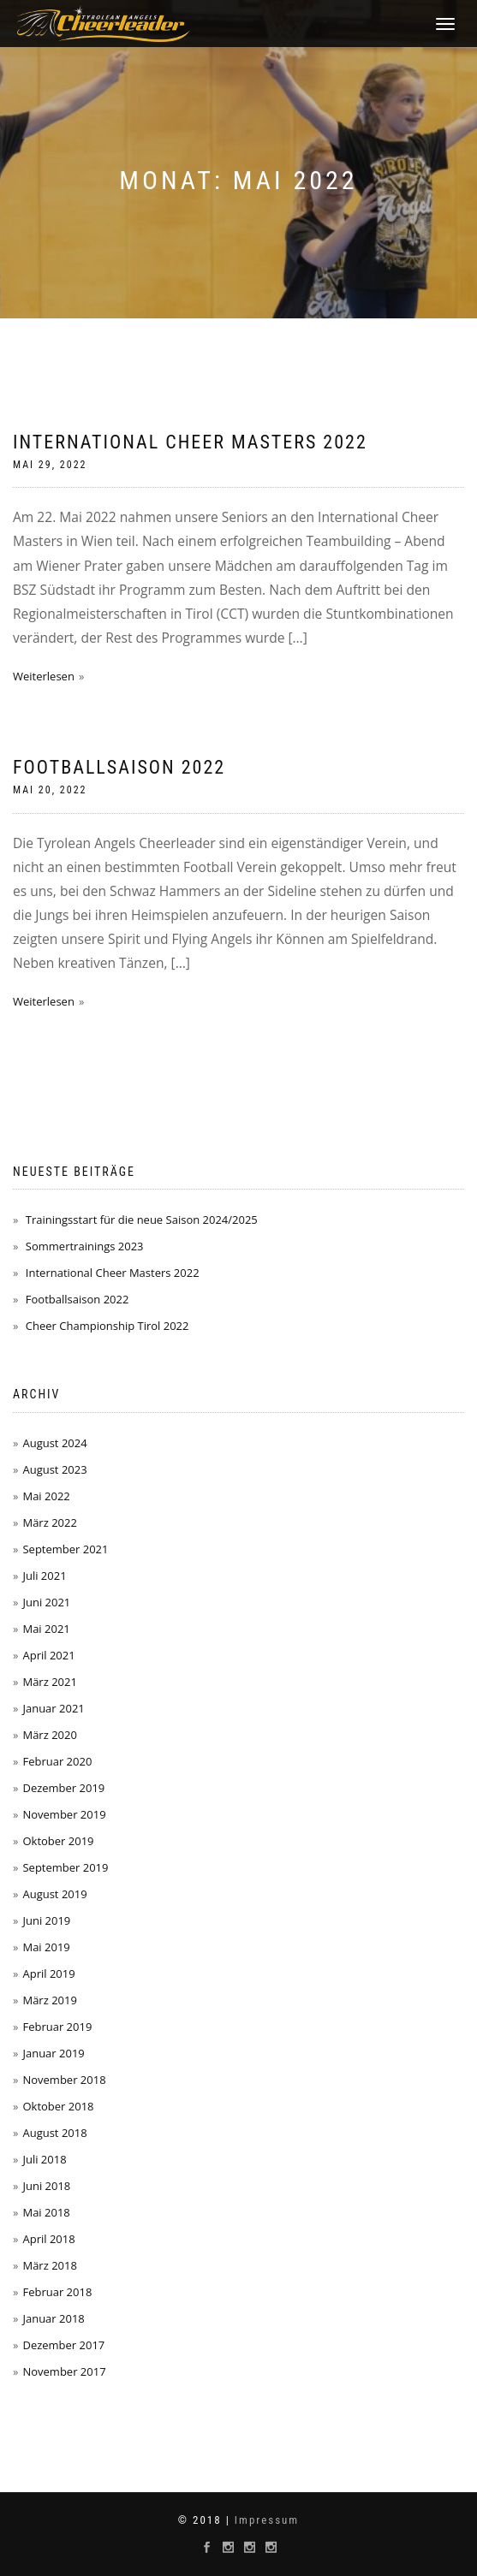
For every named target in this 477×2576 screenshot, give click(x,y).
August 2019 (54, 1894)
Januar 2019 (53, 2053)
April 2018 (48, 2239)
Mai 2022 (45, 1496)
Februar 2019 (57, 2026)
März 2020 (49, 1734)
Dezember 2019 (63, 1787)
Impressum (267, 2520)
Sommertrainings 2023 (85, 1246)
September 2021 (65, 1549)
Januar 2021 (53, 1708)
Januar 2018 (53, 2318)
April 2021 (48, 1655)
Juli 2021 (44, 1575)
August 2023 (54, 1469)
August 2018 (54, 2132)
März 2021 (49, 1681)
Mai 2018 (45, 2212)
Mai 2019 (45, 1947)
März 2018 (49, 2265)
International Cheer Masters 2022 (190, 442)
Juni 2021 (46, 1602)
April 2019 (48, 1973)
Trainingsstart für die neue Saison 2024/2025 (142, 1219)
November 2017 (63, 2371)
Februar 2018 (57, 2292)
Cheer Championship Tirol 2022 (107, 1325)
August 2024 (54, 1443)
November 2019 (63, 1814)
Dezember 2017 (63, 2345)
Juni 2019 (46, 1920)
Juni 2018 (46, 2185)
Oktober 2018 (57, 2106)
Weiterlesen (44, 676)
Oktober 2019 (57, 1841)
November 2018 (63, 2079)
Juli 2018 (44, 2159)
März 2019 (49, 2000)
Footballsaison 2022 (119, 767)
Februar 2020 (57, 1761)
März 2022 (49, 1522)
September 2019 (65, 1867)
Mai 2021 (45, 1628)
